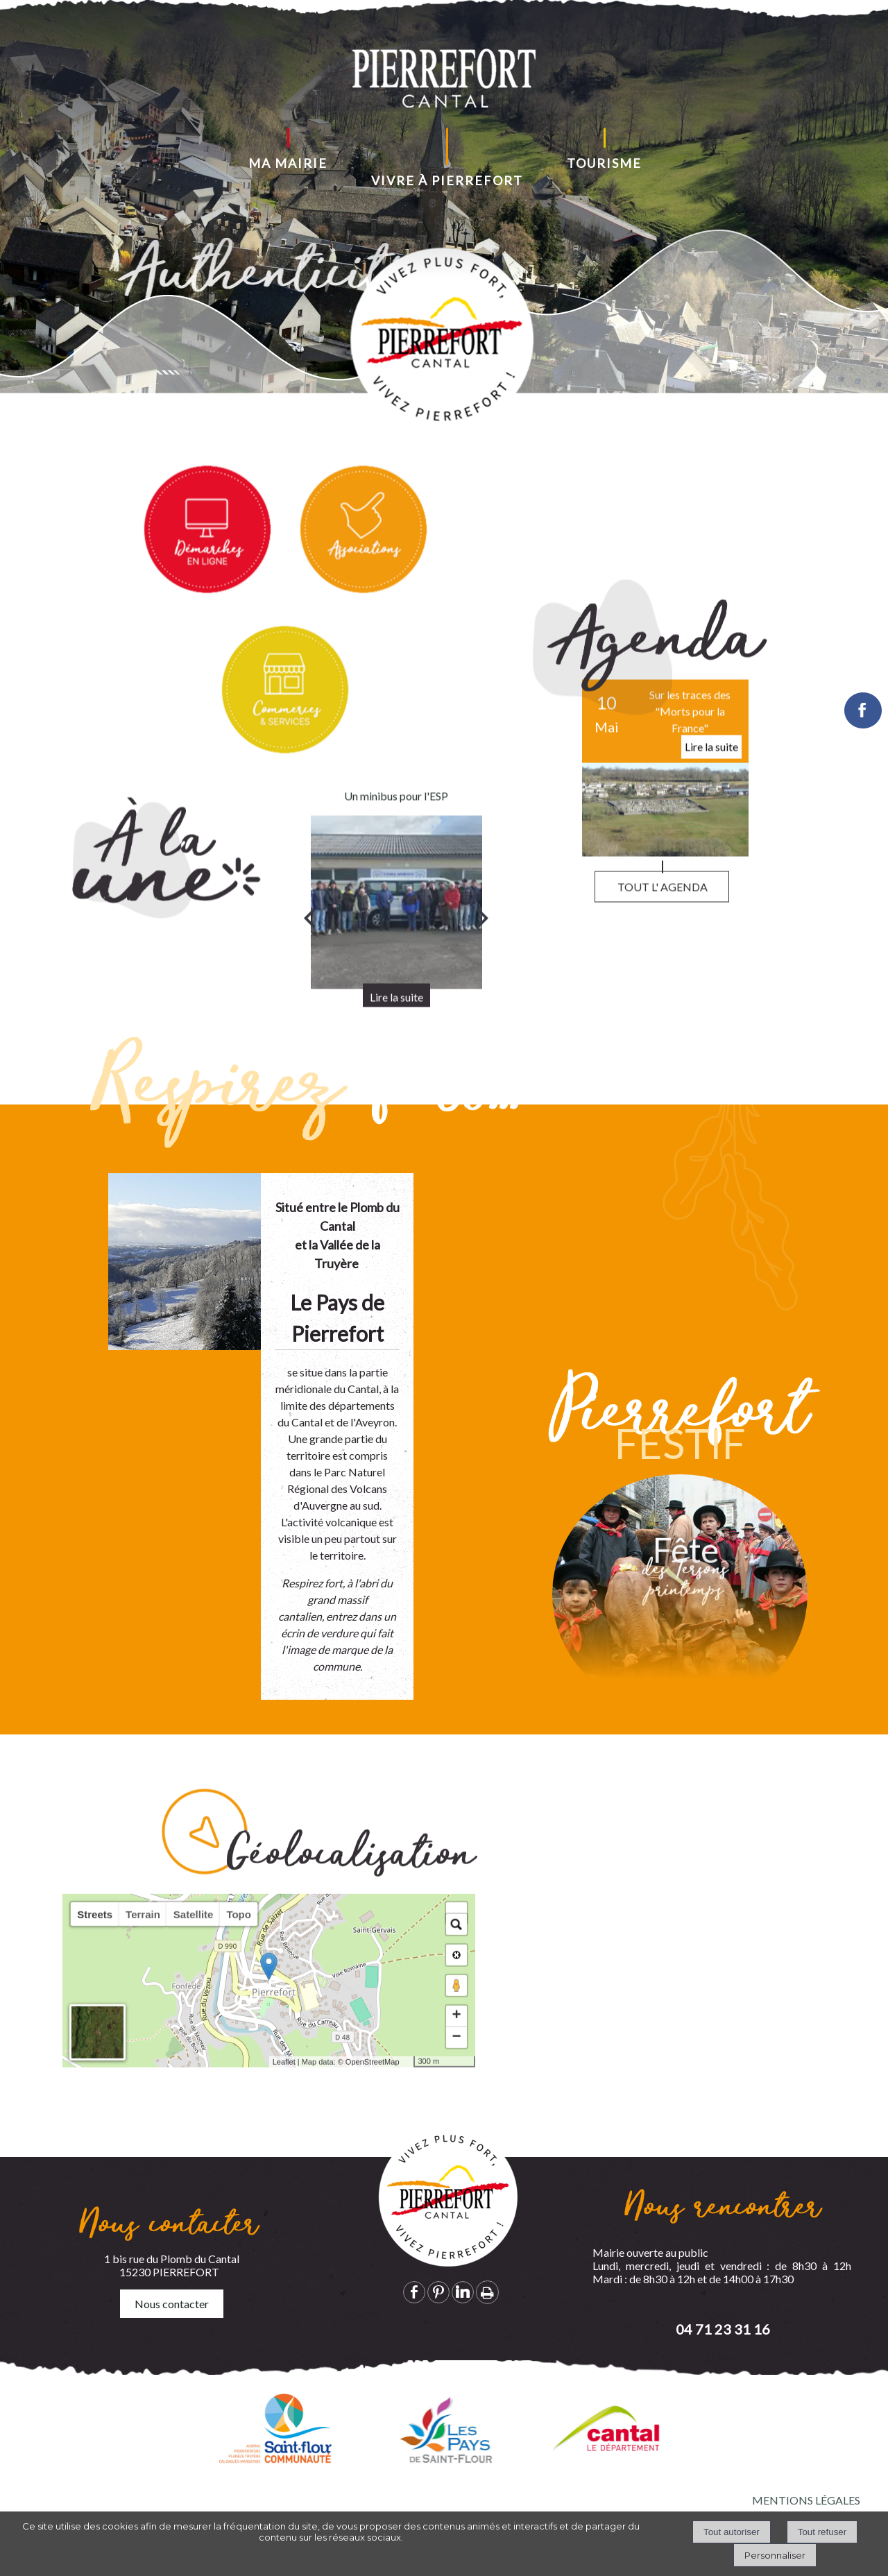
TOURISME (604, 163)
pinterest (438, 2292)
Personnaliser (774, 2555)
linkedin (463, 2292)
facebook (414, 2292)
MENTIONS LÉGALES (806, 2500)
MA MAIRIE (287, 163)
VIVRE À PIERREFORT (447, 180)
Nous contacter (172, 2303)
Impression (487, 2292)
